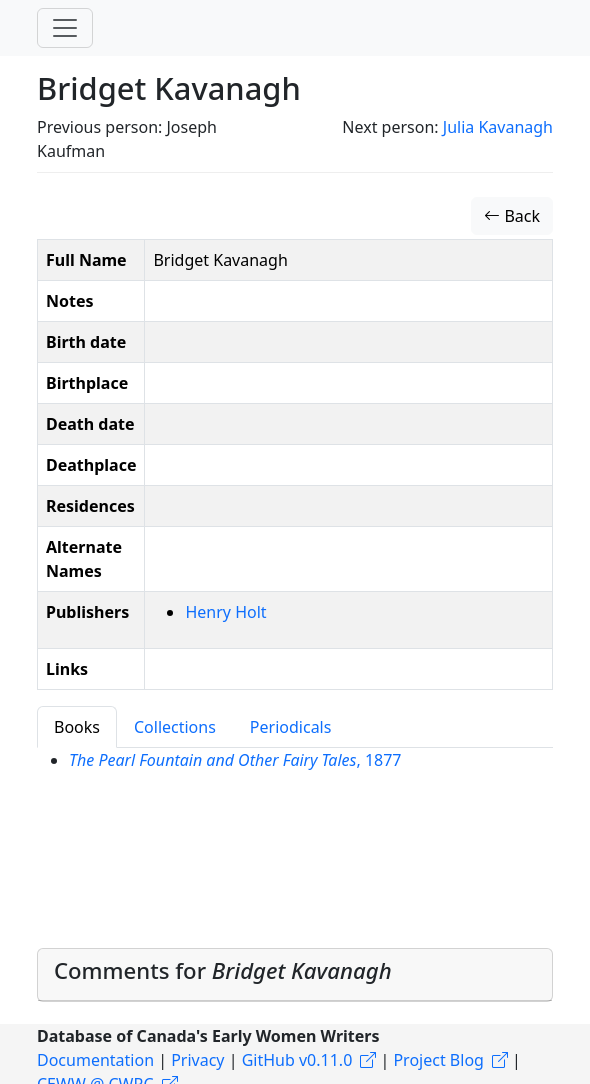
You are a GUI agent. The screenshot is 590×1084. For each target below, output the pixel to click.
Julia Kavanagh (498, 127)
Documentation (95, 1060)
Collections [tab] (175, 727)
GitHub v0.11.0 (297, 1060)
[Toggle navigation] (65, 28)
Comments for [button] (223, 970)
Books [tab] (77, 727)
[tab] (295, 975)
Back (512, 216)
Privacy (197, 1060)
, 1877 (235, 760)
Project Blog (438, 1060)
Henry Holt (225, 612)
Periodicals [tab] (291, 727)
